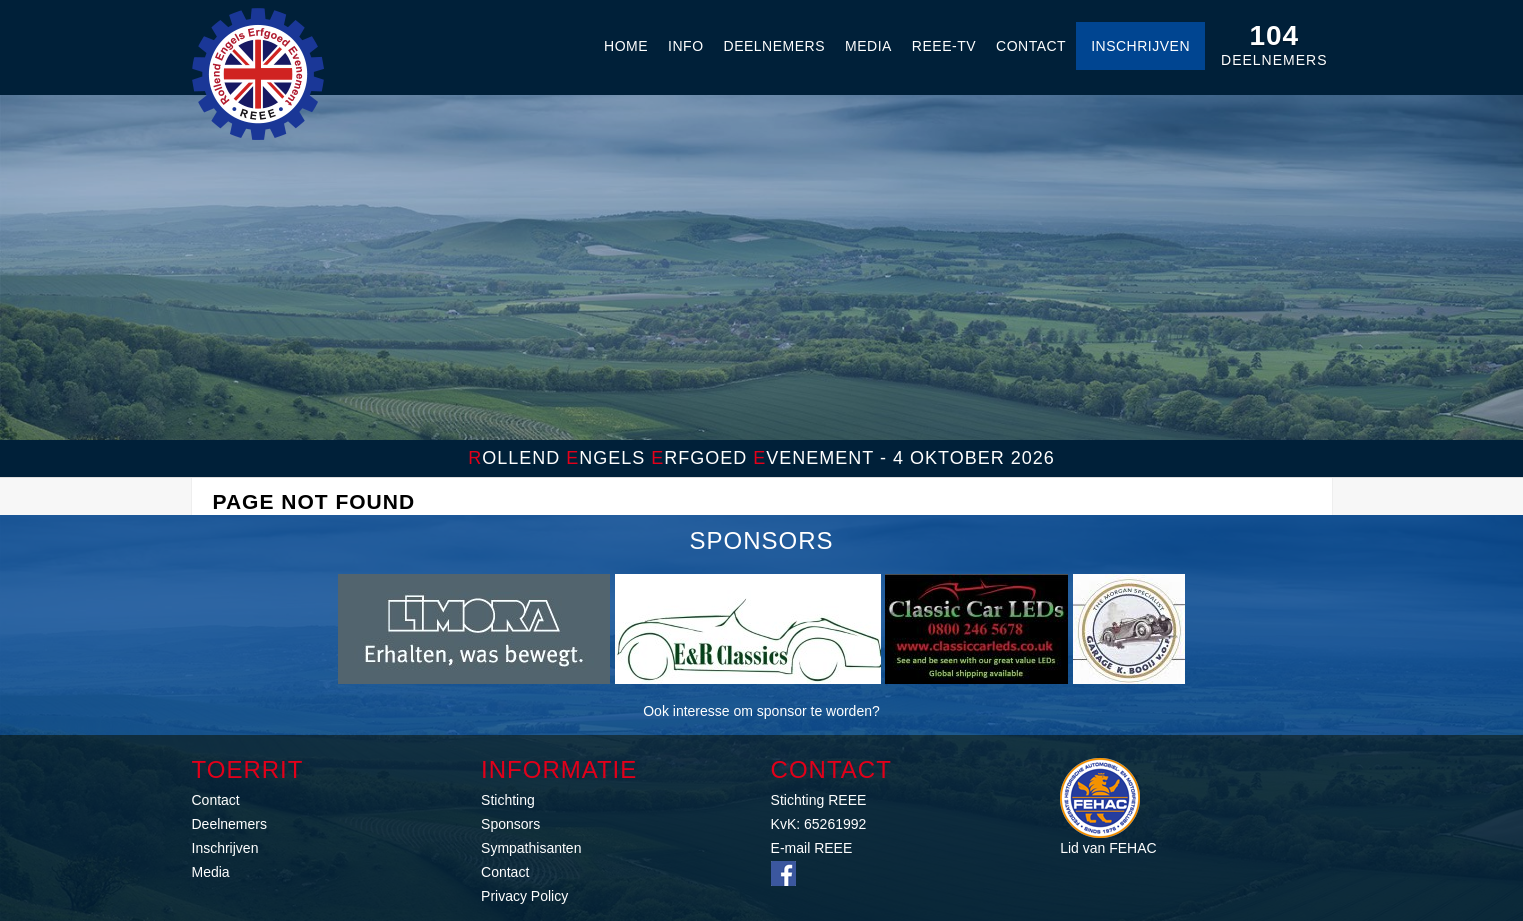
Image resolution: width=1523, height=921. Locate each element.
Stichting (508, 800)
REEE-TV (944, 46)
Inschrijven (1140, 46)
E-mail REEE (812, 848)
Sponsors (510, 824)
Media (868, 46)
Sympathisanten (531, 848)
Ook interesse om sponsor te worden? (761, 711)
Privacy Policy (524, 896)
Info (685, 46)
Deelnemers (774, 46)
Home (626, 46)
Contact (1031, 46)
